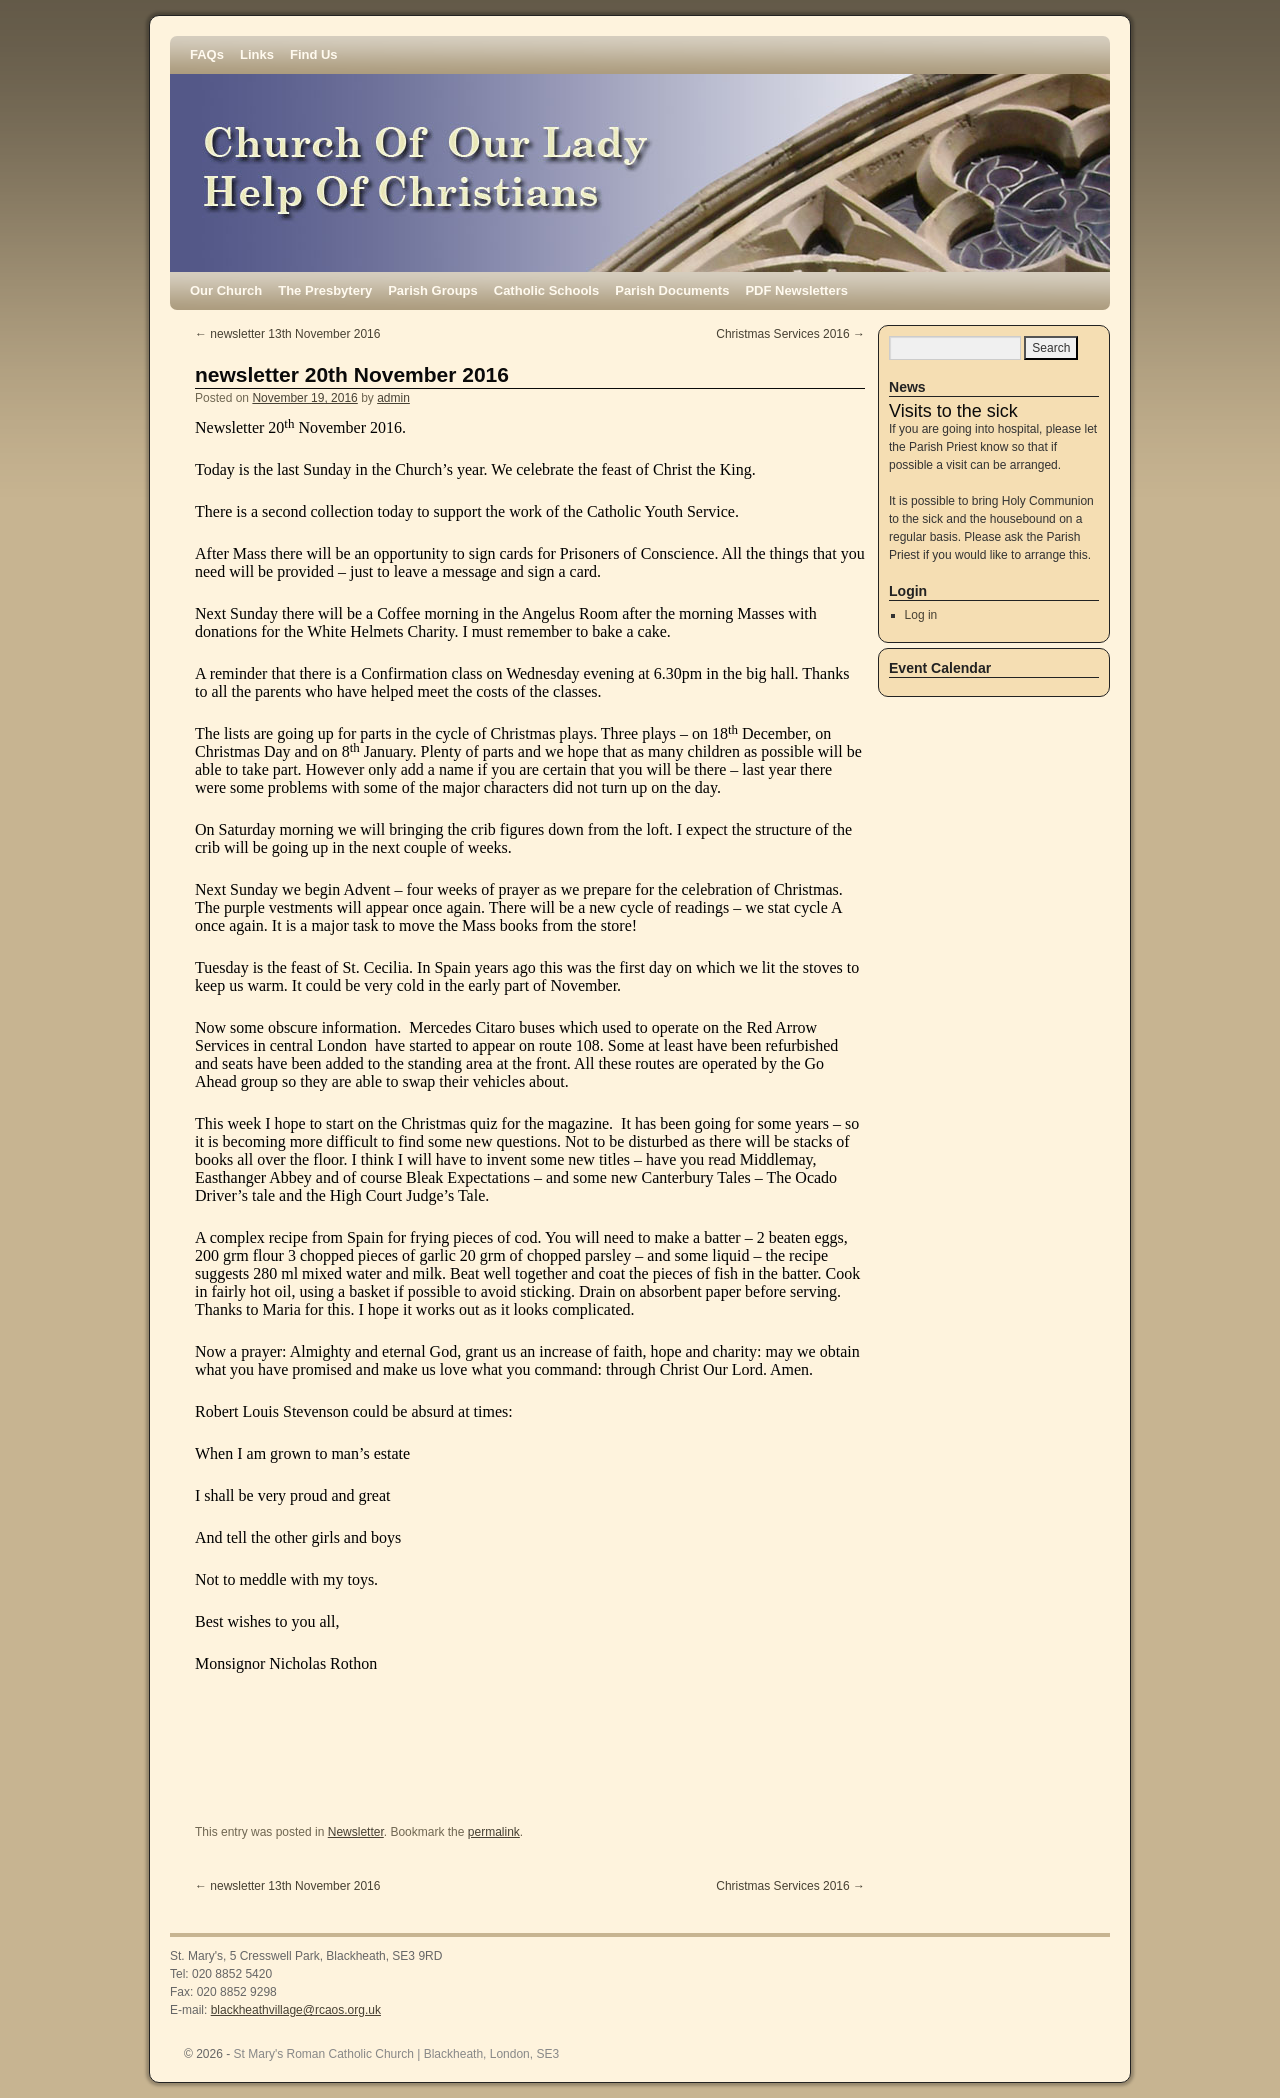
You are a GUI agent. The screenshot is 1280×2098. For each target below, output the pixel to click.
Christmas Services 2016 (790, 334)
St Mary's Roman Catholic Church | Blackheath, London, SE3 (397, 2054)
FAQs (207, 54)
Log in (921, 615)
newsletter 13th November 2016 (287, 334)
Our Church (226, 290)
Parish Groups (433, 290)
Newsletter (356, 1832)
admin (393, 398)
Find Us (314, 54)
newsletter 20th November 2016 (352, 374)
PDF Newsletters (796, 290)
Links (257, 54)
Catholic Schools (546, 290)
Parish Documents (672, 290)
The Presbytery (325, 290)
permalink (494, 1832)
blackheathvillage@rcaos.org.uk (296, 2010)
